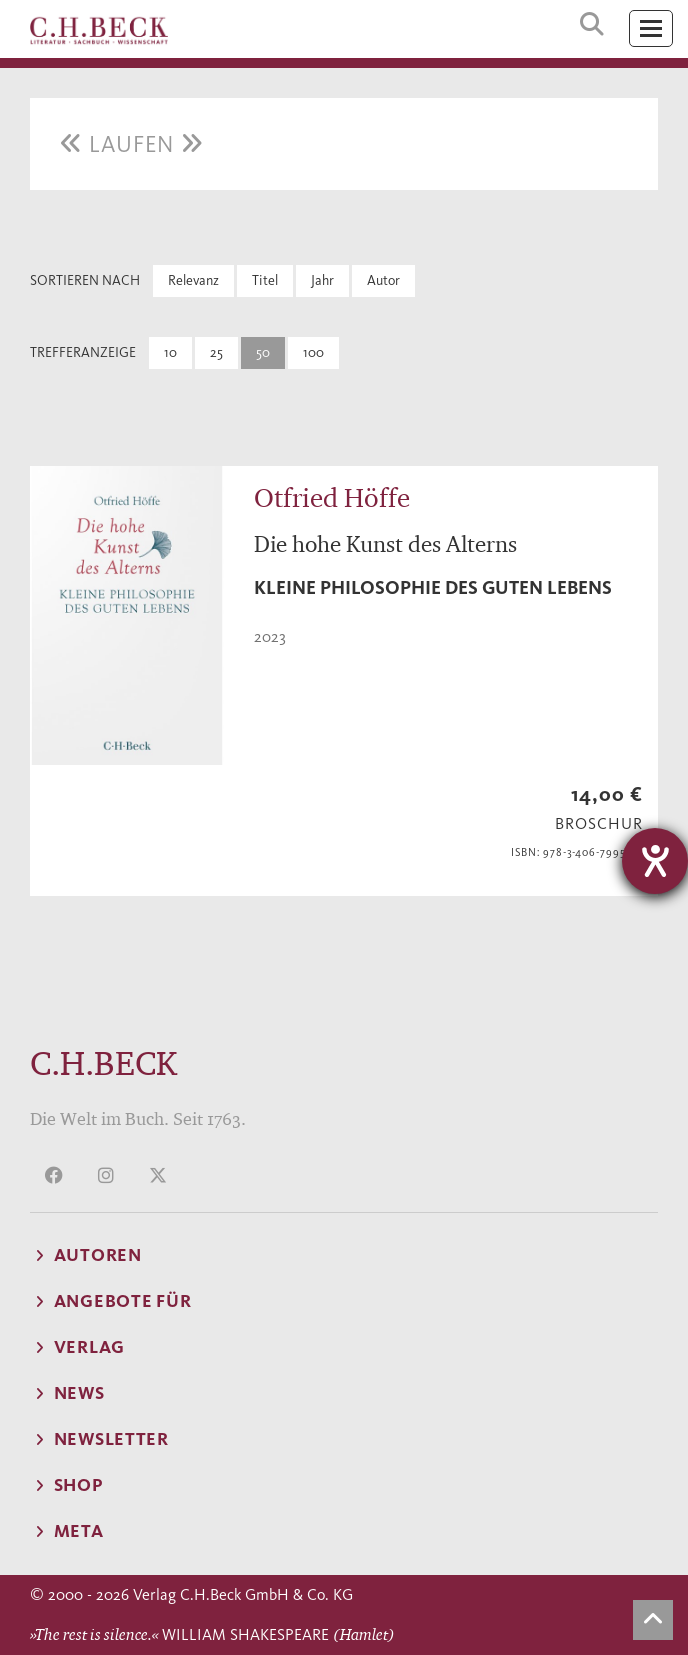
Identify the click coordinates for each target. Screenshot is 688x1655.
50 (263, 352)
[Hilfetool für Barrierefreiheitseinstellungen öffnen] (655, 861)
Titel (265, 280)
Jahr (322, 280)
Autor (383, 280)
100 (313, 352)
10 (170, 352)
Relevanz (193, 280)
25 (216, 352)
